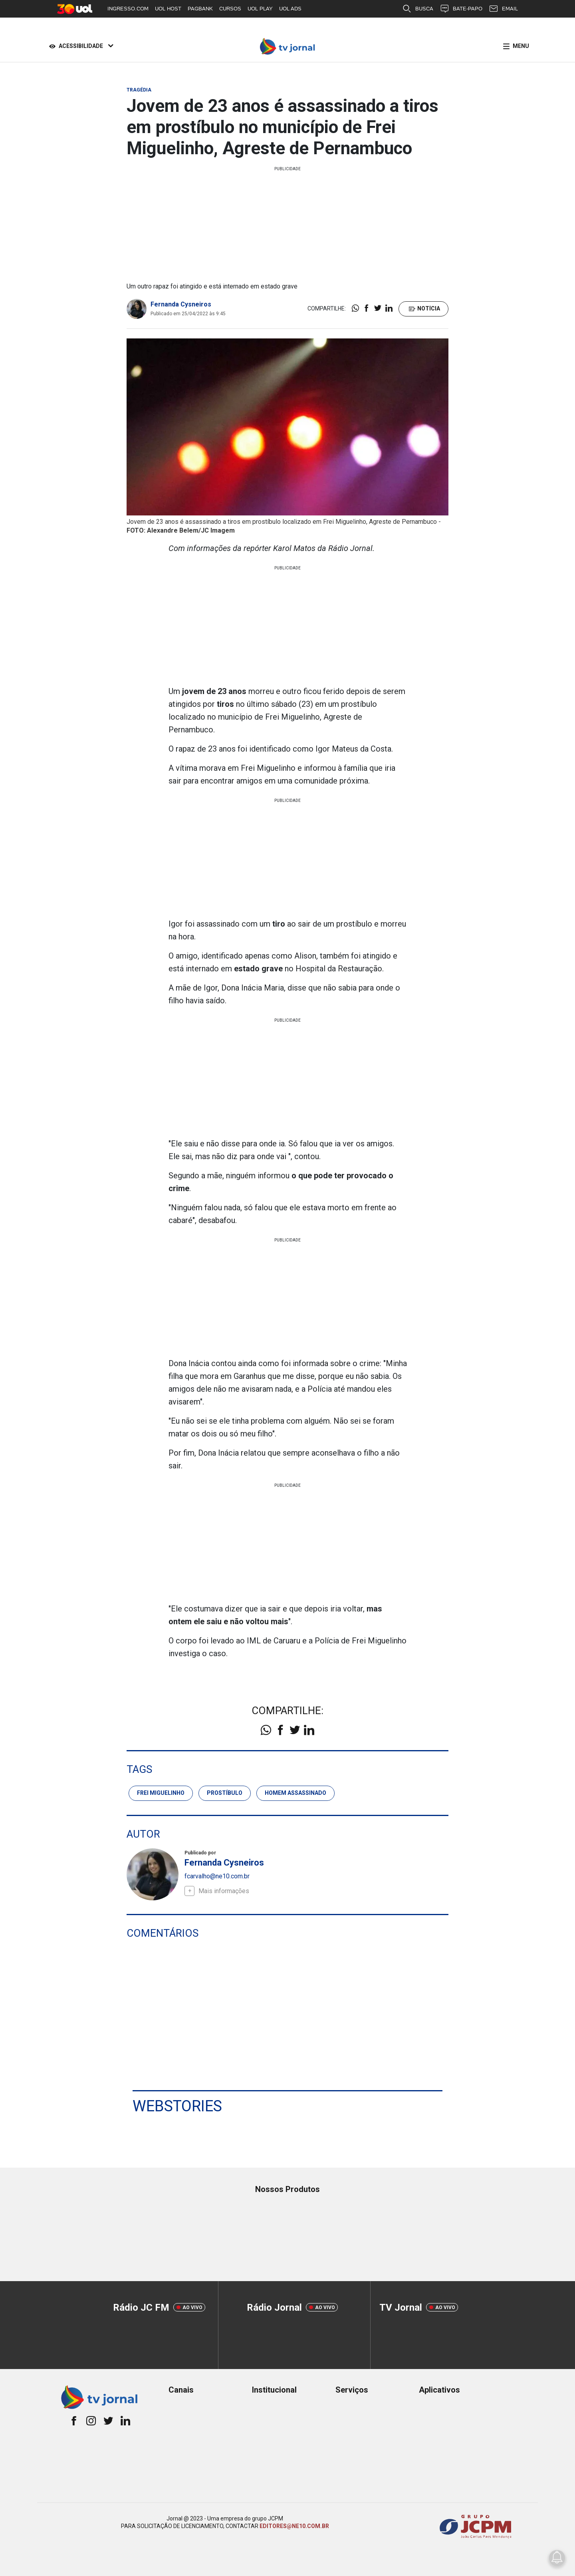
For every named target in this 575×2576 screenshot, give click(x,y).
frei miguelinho (160, 1793)
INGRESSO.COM (128, 9)
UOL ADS (290, 9)
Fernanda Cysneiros (181, 304)
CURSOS (230, 9)
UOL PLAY (260, 9)
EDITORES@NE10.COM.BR (294, 2526)
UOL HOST (168, 9)
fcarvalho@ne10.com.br (217, 1876)
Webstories (177, 2106)
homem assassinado (295, 1793)
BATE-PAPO (461, 9)
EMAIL (503, 9)
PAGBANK (200, 9)
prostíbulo (224, 1793)
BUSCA (417, 9)
